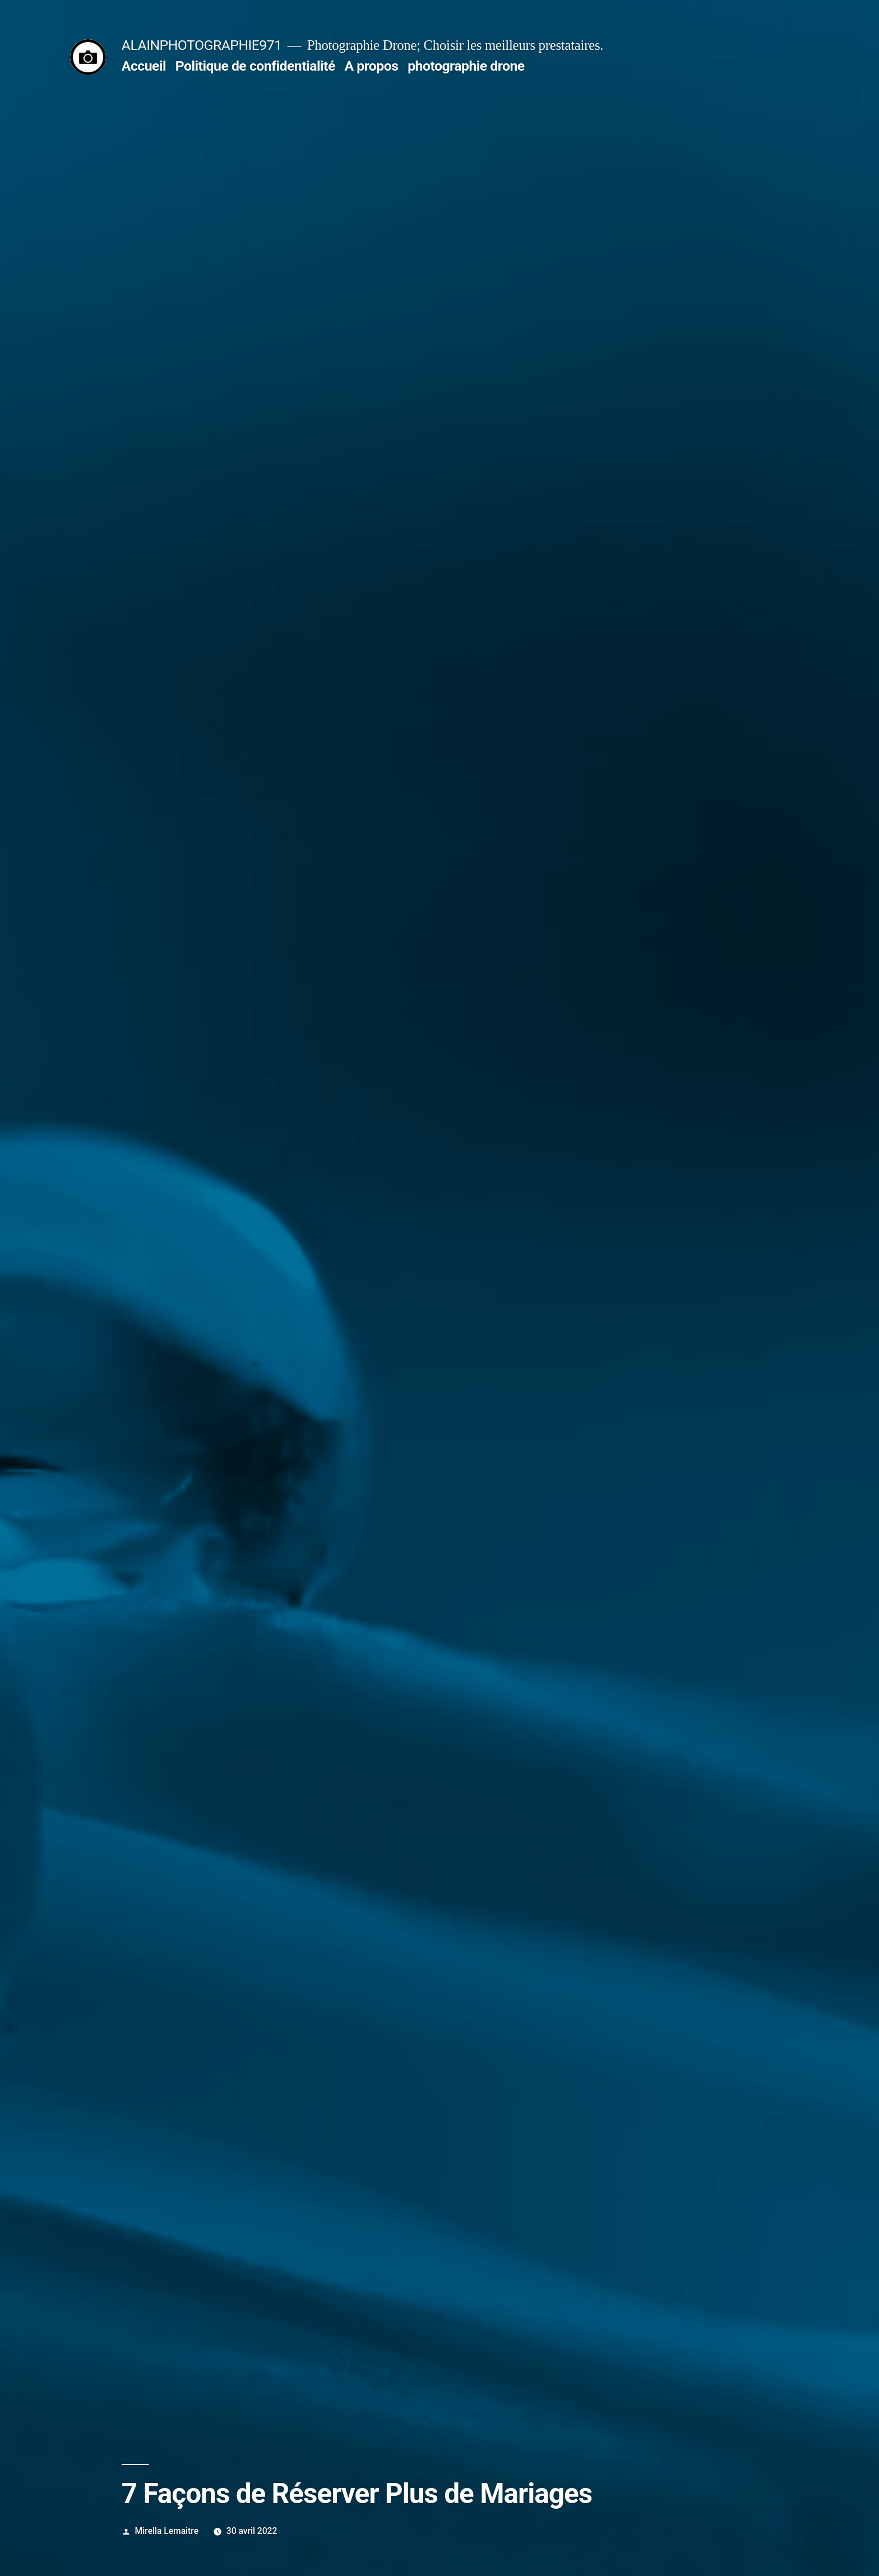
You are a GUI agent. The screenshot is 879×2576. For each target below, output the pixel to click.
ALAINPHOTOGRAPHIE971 (202, 45)
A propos (371, 66)
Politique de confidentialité (255, 66)
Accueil (144, 66)
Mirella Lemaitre (166, 2531)
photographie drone (466, 66)
